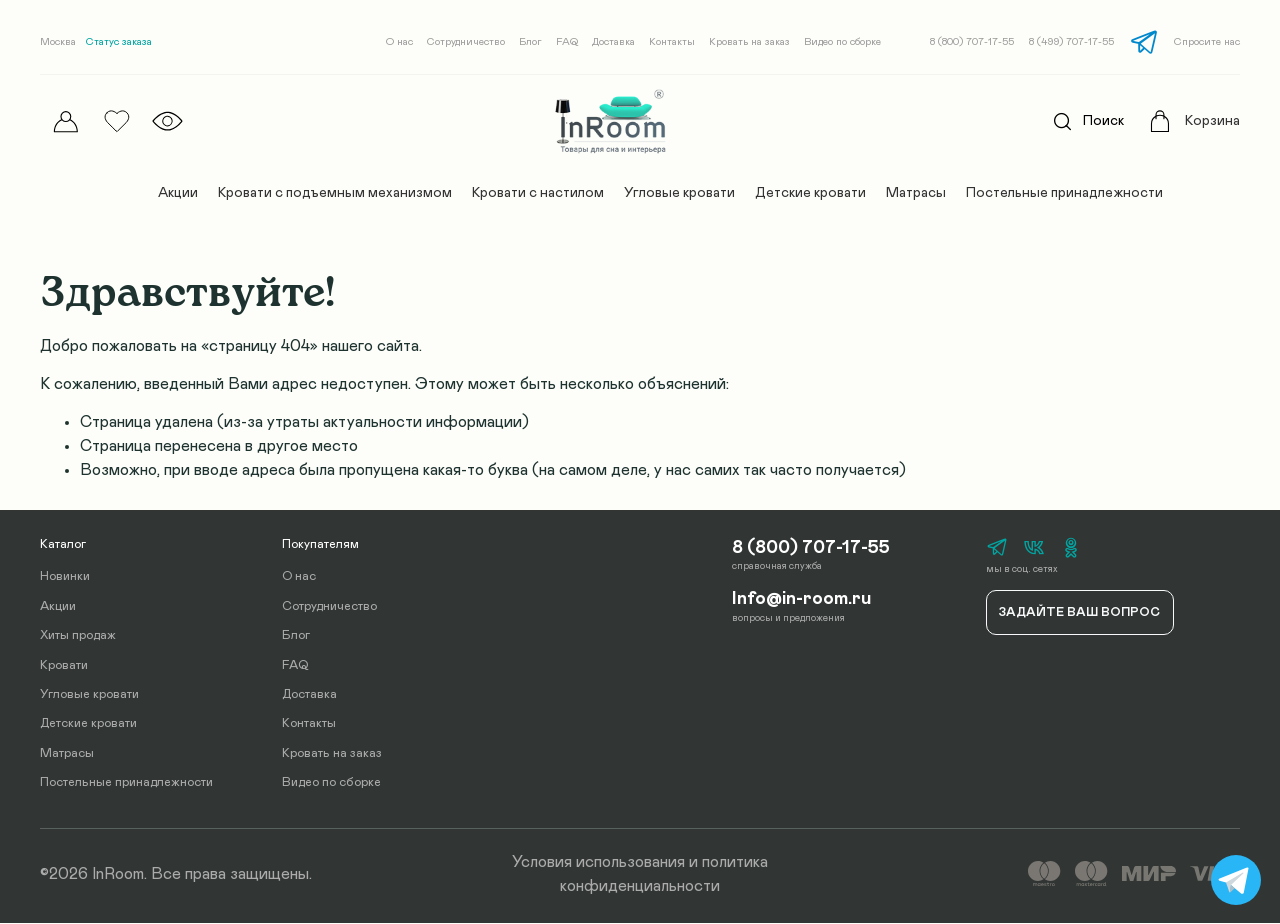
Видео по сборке (842, 42)
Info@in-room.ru (801, 597)
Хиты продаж (78, 636)
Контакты (672, 42)
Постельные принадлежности (1064, 193)
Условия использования (598, 862)
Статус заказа (119, 42)
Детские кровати (810, 193)
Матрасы (916, 193)
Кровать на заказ (749, 42)
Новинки (65, 577)
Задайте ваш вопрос (1079, 612)
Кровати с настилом (538, 193)
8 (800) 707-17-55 (972, 42)
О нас (399, 42)
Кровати (64, 665)
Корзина (1212, 121)
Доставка (613, 42)
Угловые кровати (679, 193)
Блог (530, 42)
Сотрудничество (466, 42)
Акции (178, 193)
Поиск (1083, 121)
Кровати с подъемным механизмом (335, 193)
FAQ (567, 42)
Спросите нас (1207, 42)
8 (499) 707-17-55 (1071, 42)
